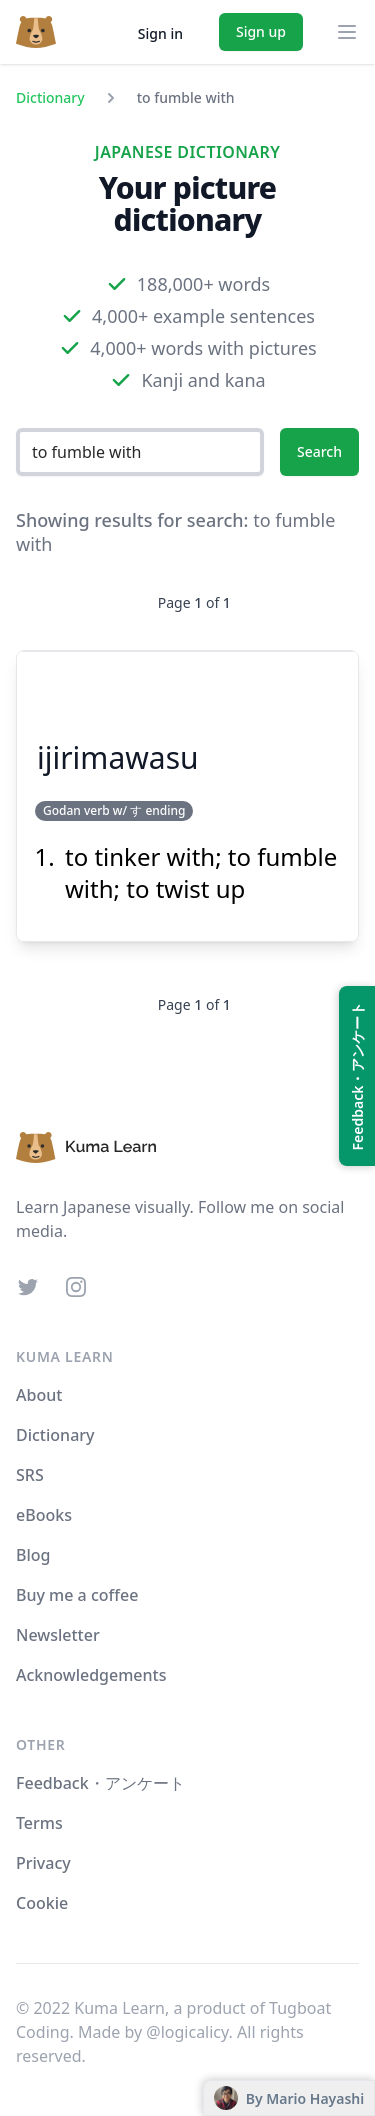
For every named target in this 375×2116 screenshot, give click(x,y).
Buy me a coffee (77, 1595)
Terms (39, 1823)
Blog (33, 1555)
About (39, 1395)
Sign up (261, 31)
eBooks (44, 1515)
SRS (30, 1475)
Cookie (42, 1903)
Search (319, 451)
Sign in (160, 33)
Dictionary (50, 97)
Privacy (43, 1863)
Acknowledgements (91, 1675)
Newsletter (58, 1635)
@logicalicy (187, 2032)
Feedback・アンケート (100, 1783)
